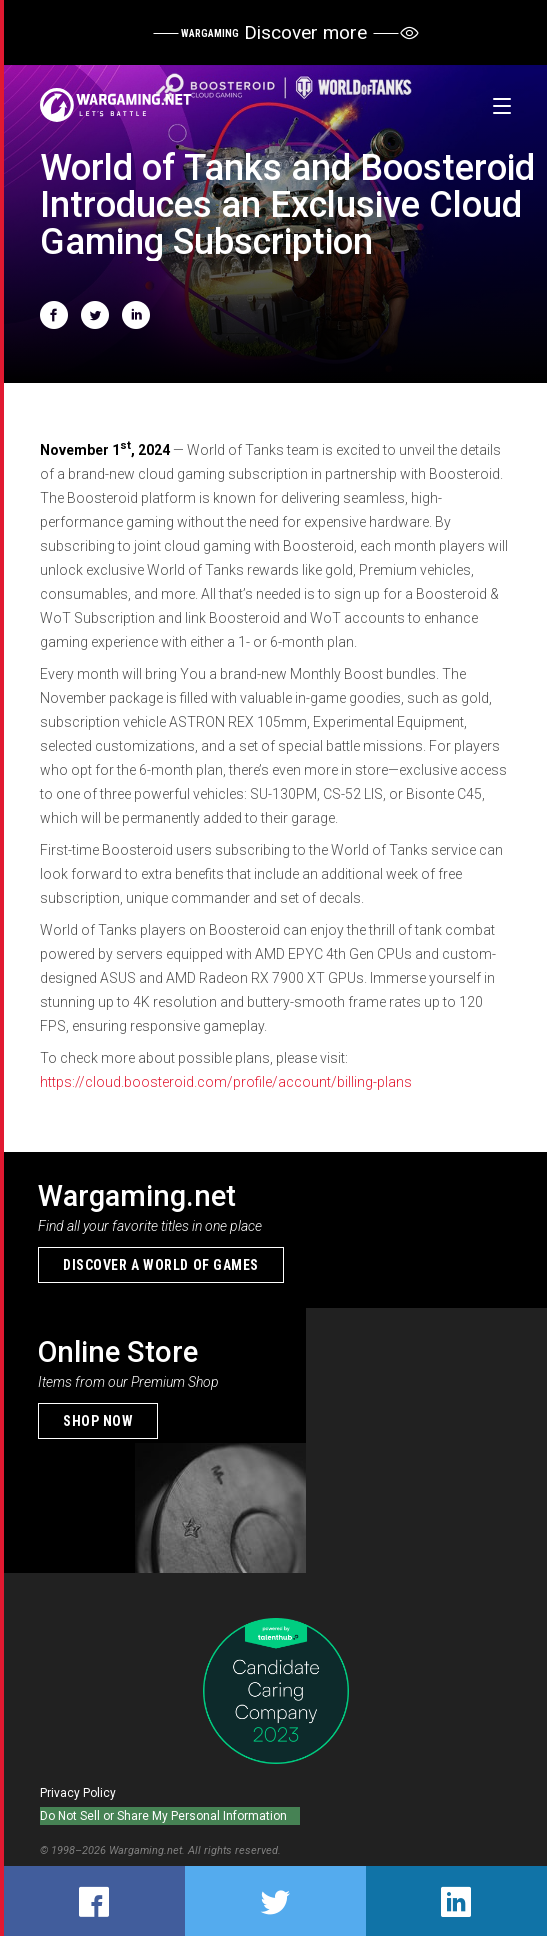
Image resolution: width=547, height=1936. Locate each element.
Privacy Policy (78, 1793)
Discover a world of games (161, 1265)
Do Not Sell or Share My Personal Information (163, 1816)
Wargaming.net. (148, 1850)
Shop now (98, 1421)
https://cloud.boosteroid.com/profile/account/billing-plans (226, 1082)
